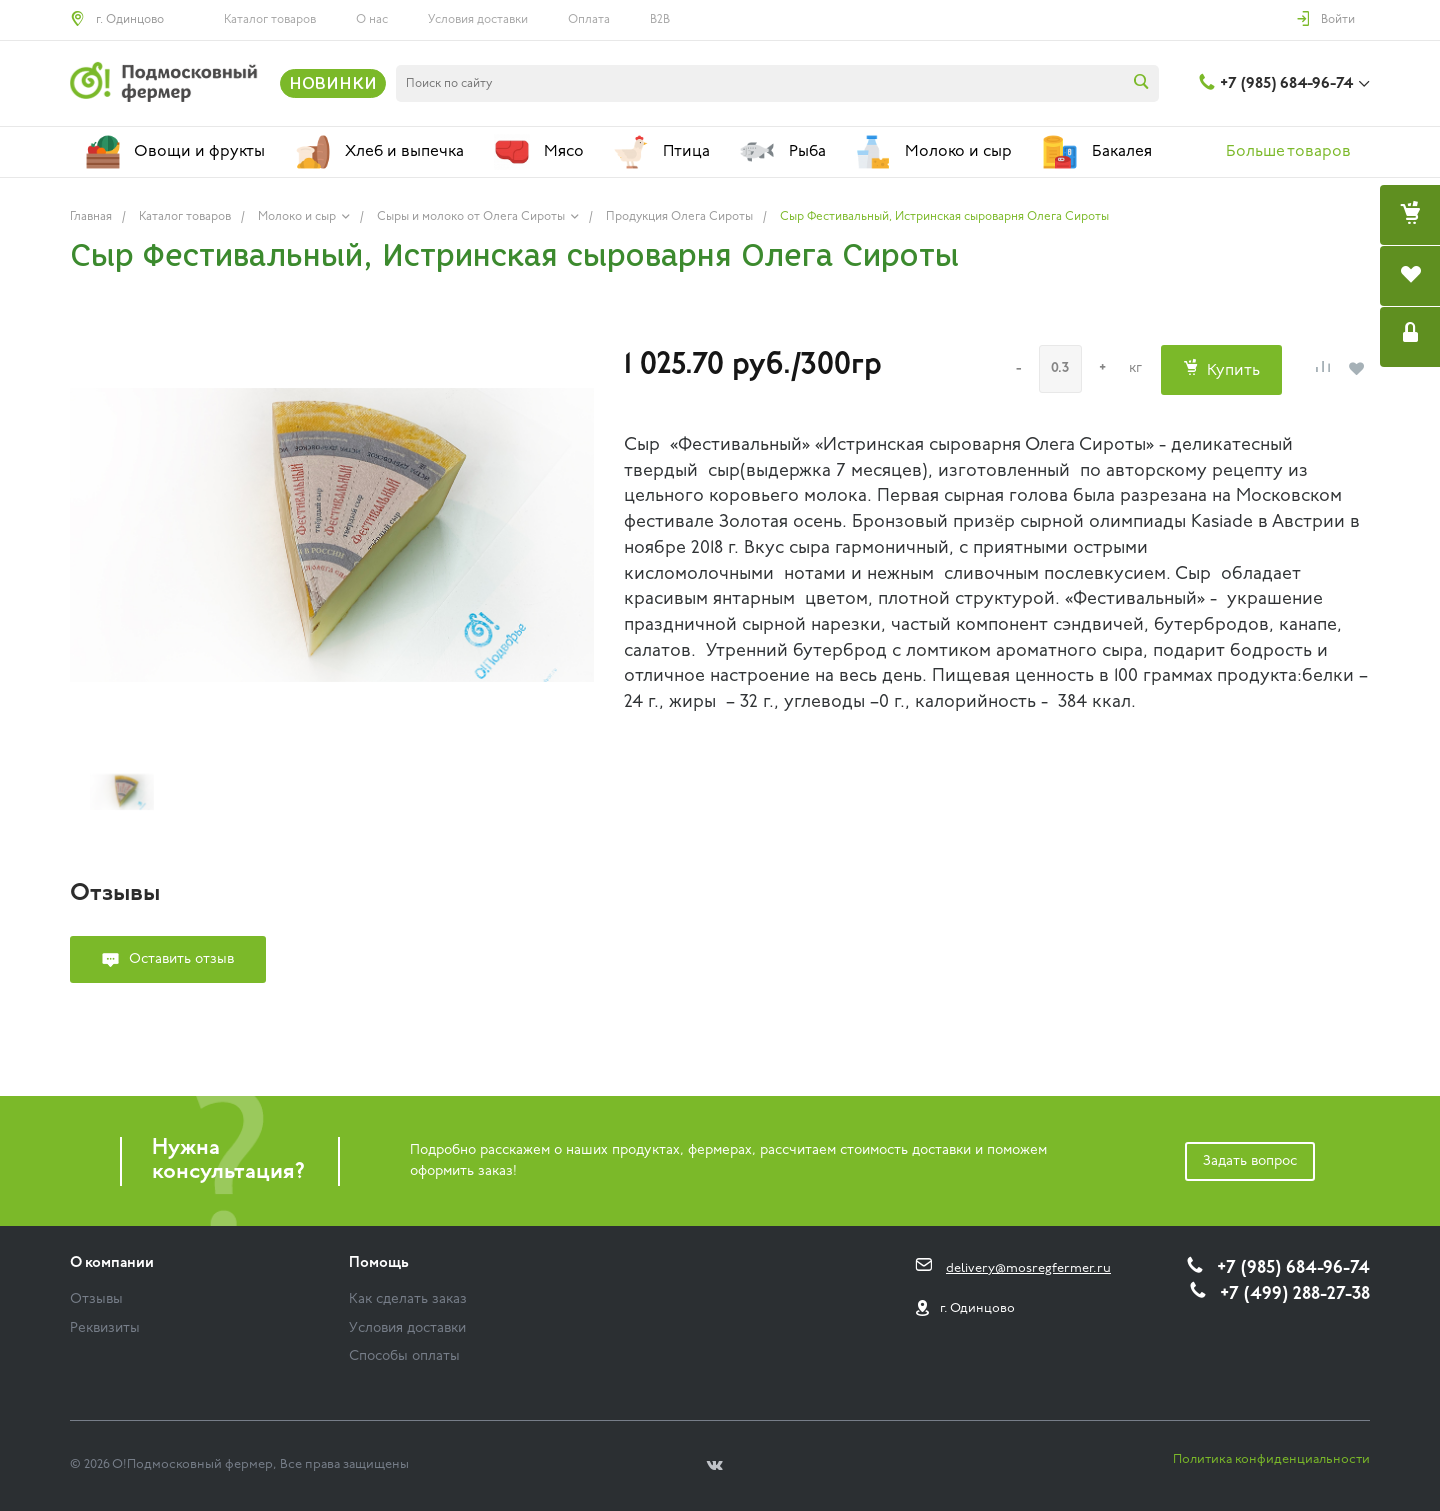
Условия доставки (478, 20)
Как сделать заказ (408, 1299)
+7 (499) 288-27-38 (1295, 1294)
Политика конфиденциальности (1271, 1459)
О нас (372, 20)
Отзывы (96, 1299)
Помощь (379, 1263)
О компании (112, 1263)
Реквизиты (105, 1328)
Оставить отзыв (181, 959)
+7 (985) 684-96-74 (1286, 84)
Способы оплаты (404, 1356)
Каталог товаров (270, 20)
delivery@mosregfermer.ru (1028, 1268)
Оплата (589, 20)
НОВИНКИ (333, 83)
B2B (660, 20)
